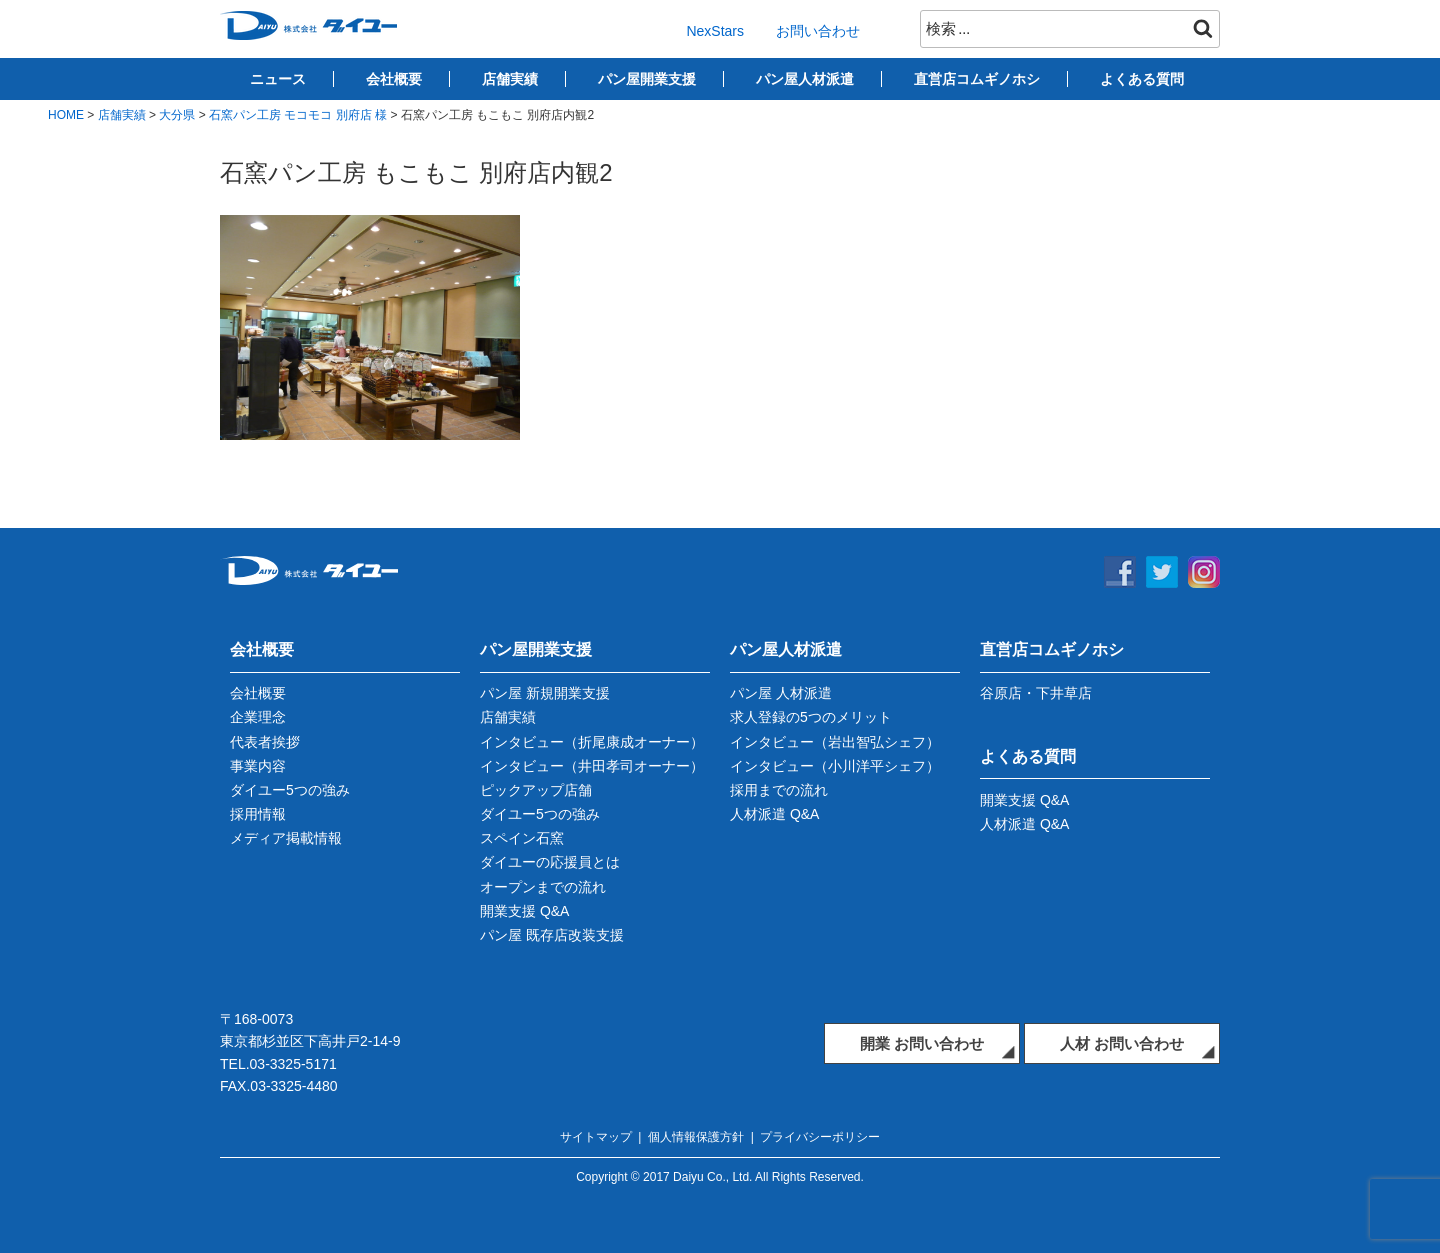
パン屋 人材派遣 (781, 693)
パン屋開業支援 (647, 79)
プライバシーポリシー (820, 1137)
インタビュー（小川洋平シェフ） (835, 766)
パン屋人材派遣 (805, 79)
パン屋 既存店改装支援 (552, 935)
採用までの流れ (779, 790)
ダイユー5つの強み (290, 790)
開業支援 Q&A (524, 911)
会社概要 (394, 79)
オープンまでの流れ (543, 887)
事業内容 (258, 766)
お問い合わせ (818, 31)
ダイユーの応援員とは (550, 862)
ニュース (278, 79)
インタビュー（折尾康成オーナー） (592, 742)
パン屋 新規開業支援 (545, 693)
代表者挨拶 (265, 742)
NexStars (715, 31)
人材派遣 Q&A (774, 814)
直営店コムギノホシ (977, 79)
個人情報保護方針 (696, 1137)
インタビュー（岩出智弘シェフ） (835, 742)
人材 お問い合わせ (1122, 1043)
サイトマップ (596, 1137)
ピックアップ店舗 (536, 790)
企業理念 (258, 717)
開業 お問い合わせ (922, 1043)
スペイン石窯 (522, 838)
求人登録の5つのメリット (811, 717)
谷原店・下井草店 (1036, 693)
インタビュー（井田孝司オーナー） (592, 766)
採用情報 (258, 814)
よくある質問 (1142, 79)
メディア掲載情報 (286, 838)
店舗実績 (510, 79)
